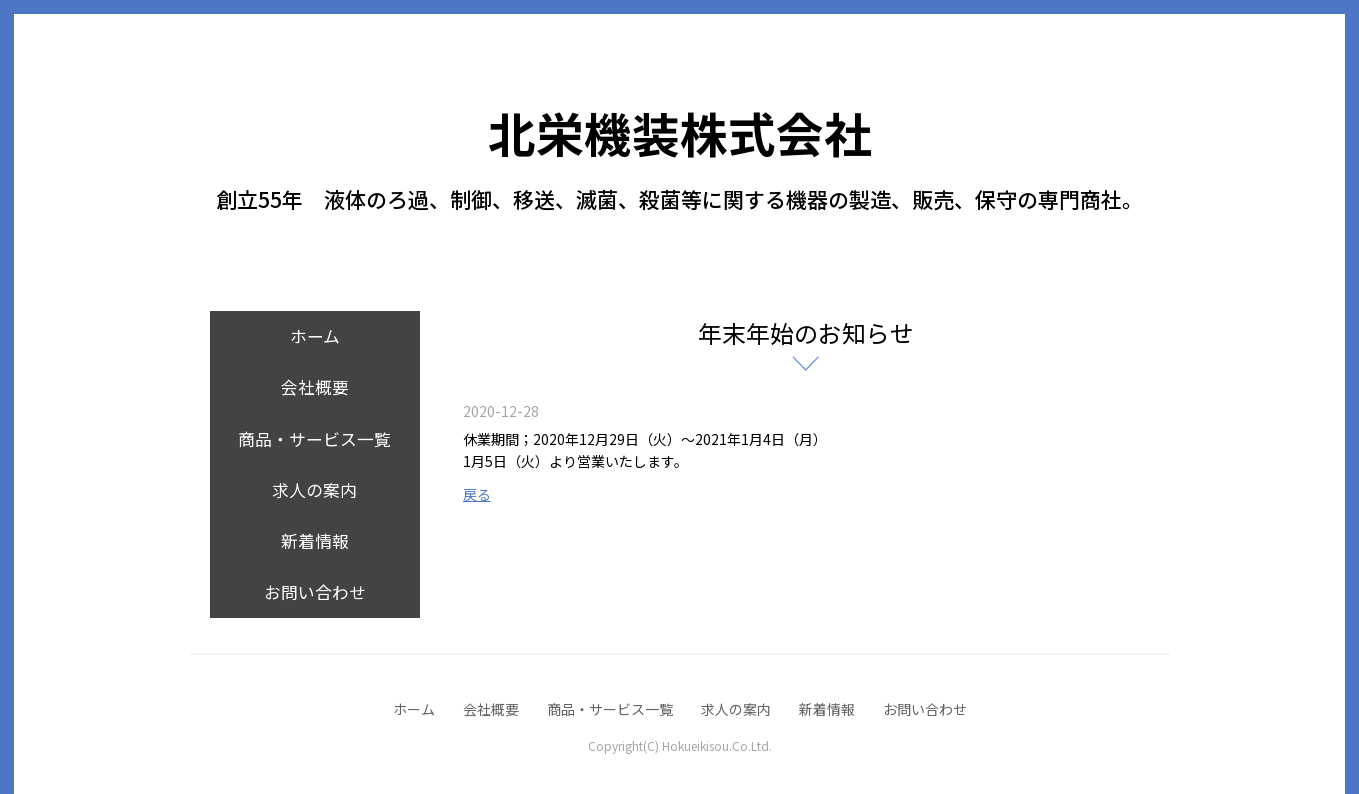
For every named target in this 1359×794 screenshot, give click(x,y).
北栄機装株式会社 (680, 132)
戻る (477, 494)
